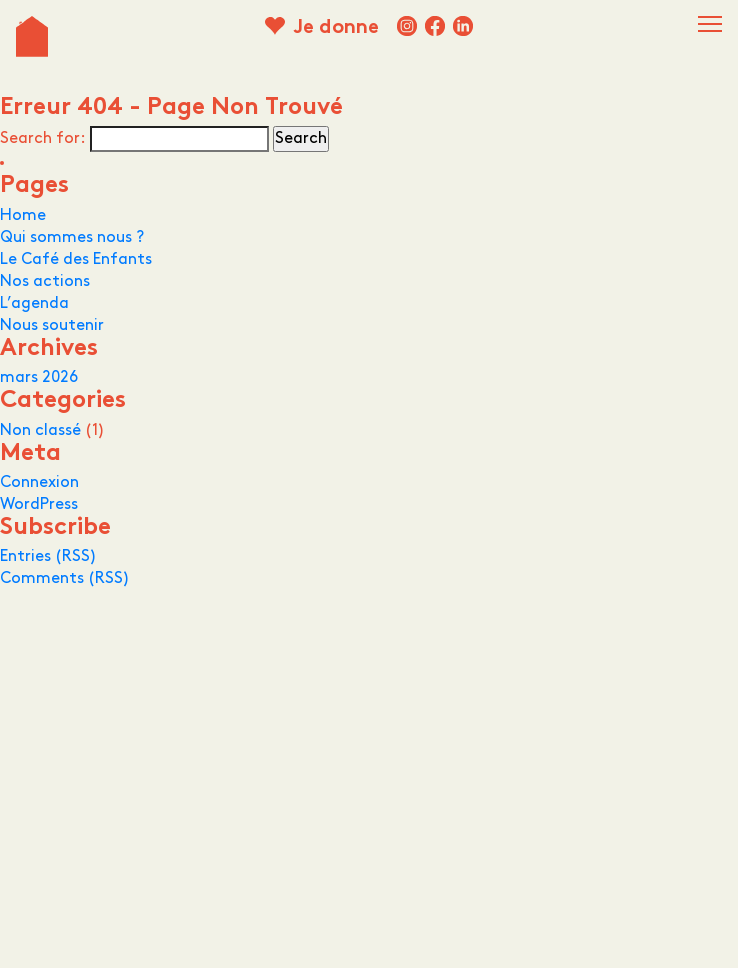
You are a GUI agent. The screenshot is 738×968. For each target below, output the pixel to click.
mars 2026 (39, 377)
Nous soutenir (52, 325)
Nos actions (45, 281)
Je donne (336, 28)
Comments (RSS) (65, 578)
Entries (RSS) (48, 556)
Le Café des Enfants (76, 259)
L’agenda (34, 303)
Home (23, 215)
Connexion (39, 482)
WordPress (39, 504)
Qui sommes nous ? (72, 237)
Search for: (43, 138)
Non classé (40, 430)
